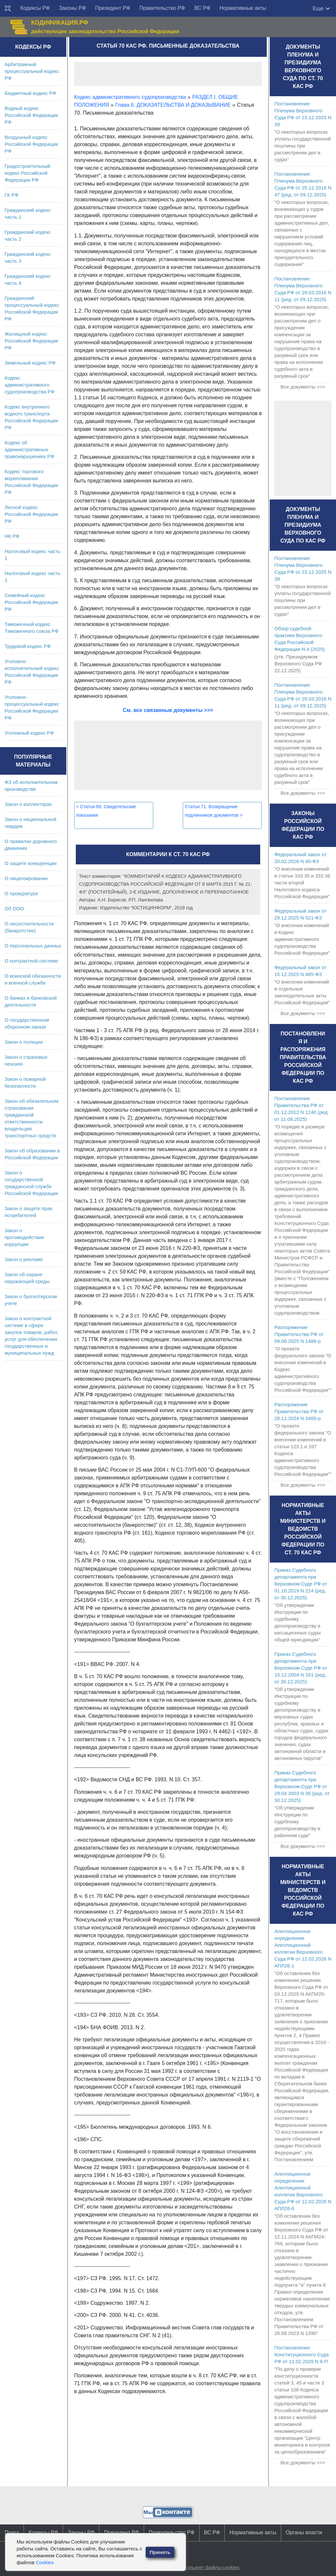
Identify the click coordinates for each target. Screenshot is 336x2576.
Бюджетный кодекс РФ (30, 93)
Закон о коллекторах (28, 804)
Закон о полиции (24, 1042)
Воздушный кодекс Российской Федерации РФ (31, 144)
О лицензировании (26, 878)
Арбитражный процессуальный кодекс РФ (32, 71)
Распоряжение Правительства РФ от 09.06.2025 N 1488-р (299, 1334)
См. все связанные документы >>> (168, 710)
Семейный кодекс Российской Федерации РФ (31, 602)
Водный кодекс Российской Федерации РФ (31, 115)
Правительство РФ (162, 8)
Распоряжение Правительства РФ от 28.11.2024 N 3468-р (299, 1411)
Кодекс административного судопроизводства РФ (29, 384)
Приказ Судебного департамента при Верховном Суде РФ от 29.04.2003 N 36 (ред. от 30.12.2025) (301, 1786)
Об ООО (14, 908)
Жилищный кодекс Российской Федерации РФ (31, 340)
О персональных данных (33, 945)
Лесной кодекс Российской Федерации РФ (31, 514)
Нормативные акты (243, 8)
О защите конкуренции (31, 863)
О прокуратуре (21, 893)
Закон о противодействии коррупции (24, 1237)
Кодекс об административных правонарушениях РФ (29, 449)
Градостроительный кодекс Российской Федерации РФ (27, 173)
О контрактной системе (31, 961)
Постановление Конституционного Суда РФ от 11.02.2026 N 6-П (301, 2354)
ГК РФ (11, 195)
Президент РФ (112, 8)
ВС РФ (202, 8)
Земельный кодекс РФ (30, 363)
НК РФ (12, 536)
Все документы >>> (303, 386)
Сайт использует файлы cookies (203, 2567)
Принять (160, 2552)
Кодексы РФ (35, 8)
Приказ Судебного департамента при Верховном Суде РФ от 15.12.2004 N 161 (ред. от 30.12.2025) (300, 1667)
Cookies (44, 2562)
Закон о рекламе (24, 1259)
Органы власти (304, 2532)
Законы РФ (72, 8)
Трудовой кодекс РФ (28, 646)
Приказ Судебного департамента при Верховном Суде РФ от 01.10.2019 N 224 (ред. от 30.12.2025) (300, 1583)
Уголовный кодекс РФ (29, 733)
